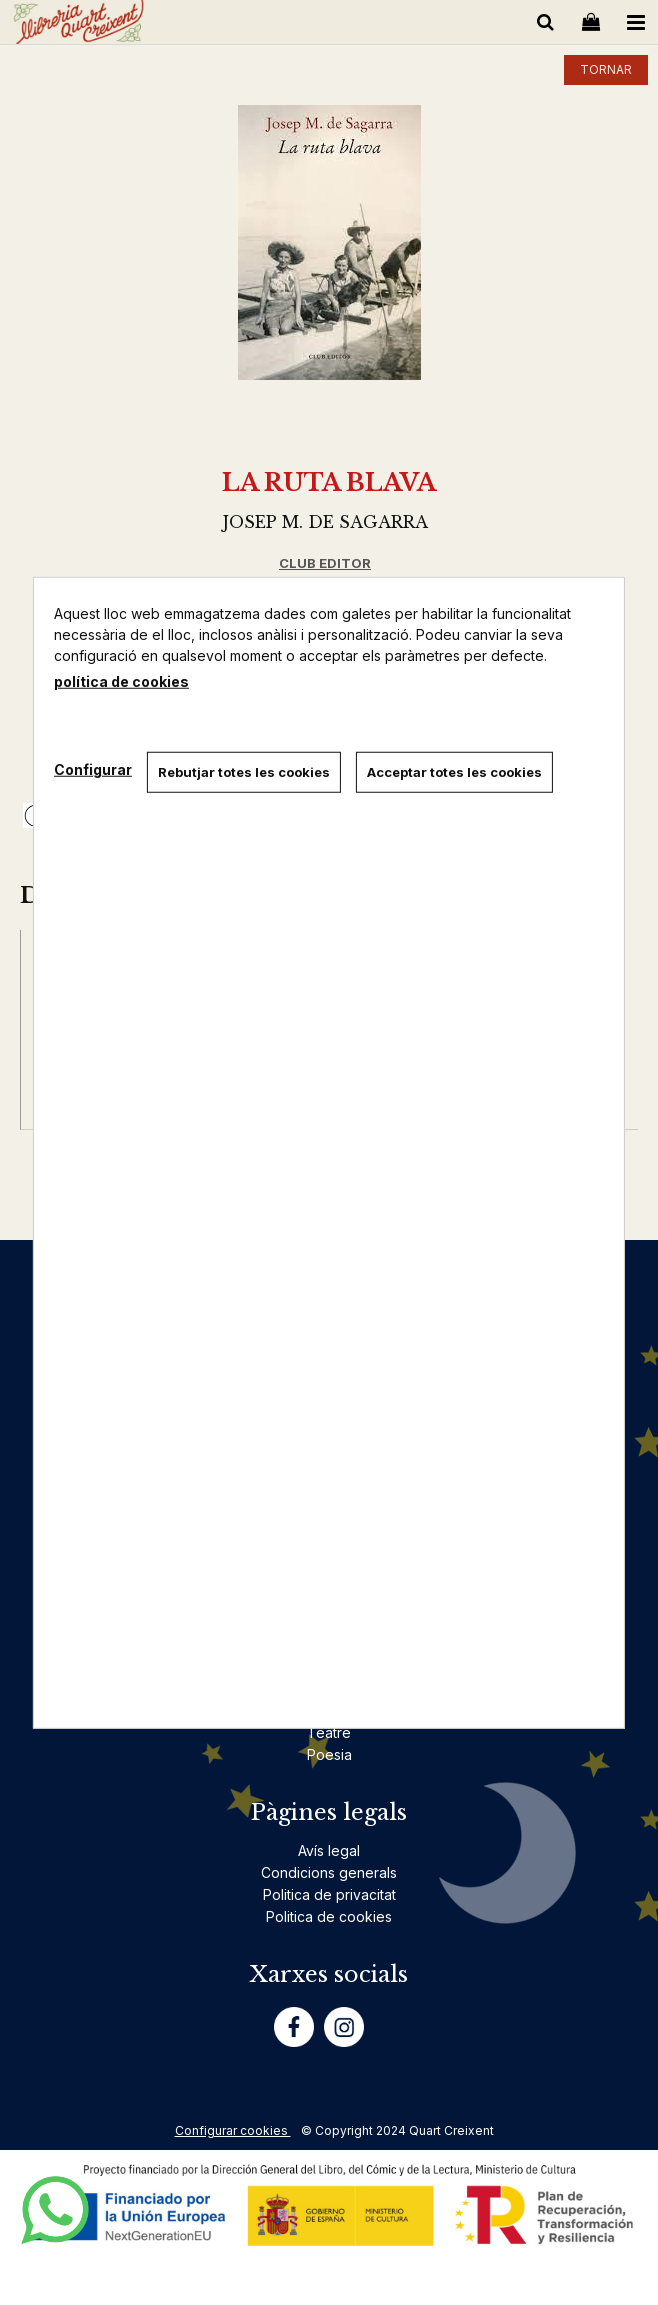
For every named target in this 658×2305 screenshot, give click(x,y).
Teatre (329, 1732)
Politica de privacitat (329, 1894)
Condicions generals (329, 1872)
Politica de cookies (329, 1916)
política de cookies (121, 680)
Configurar (93, 769)
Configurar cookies (233, 2130)
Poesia (329, 1754)
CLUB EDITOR (325, 563)
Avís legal (329, 1850)
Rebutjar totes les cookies (244, 771)
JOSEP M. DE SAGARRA (325, 522)
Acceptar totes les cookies (454, 771)
